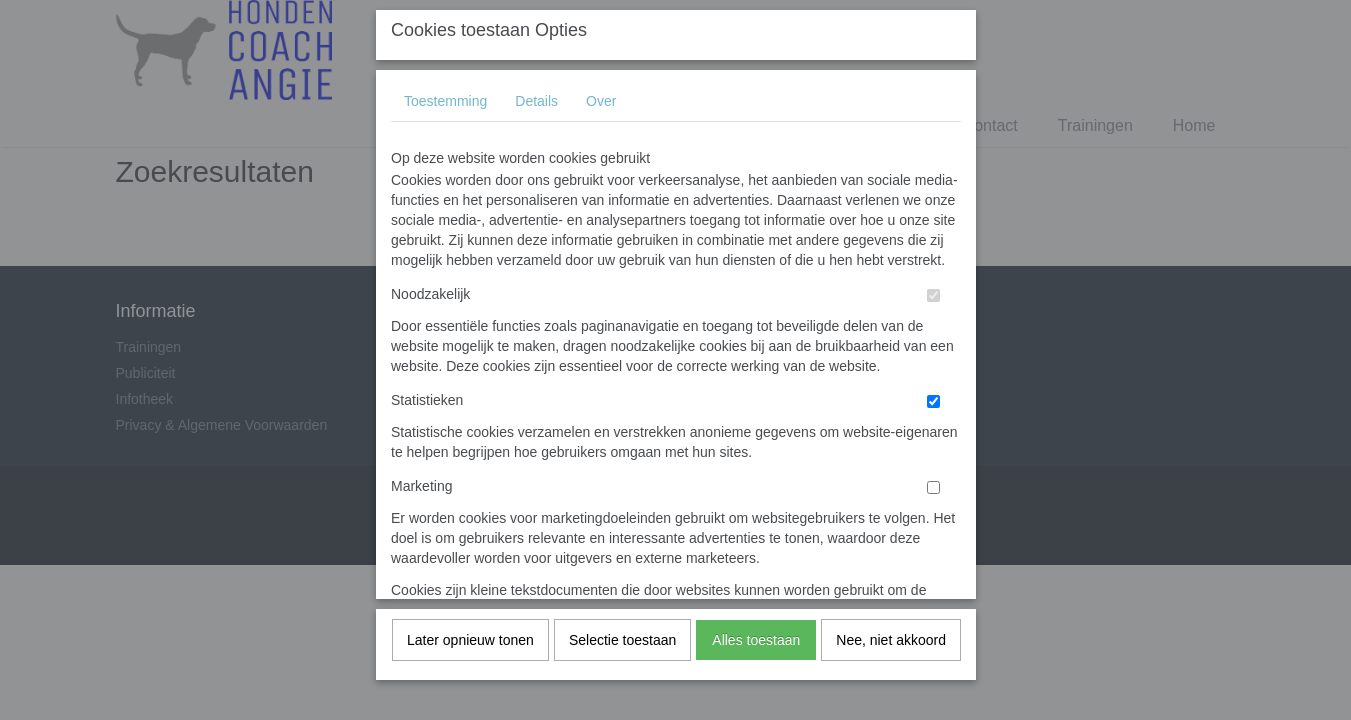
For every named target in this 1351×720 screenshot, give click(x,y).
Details (536, 331)
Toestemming (445, 331)
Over (601, 331)
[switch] (933, 525)
